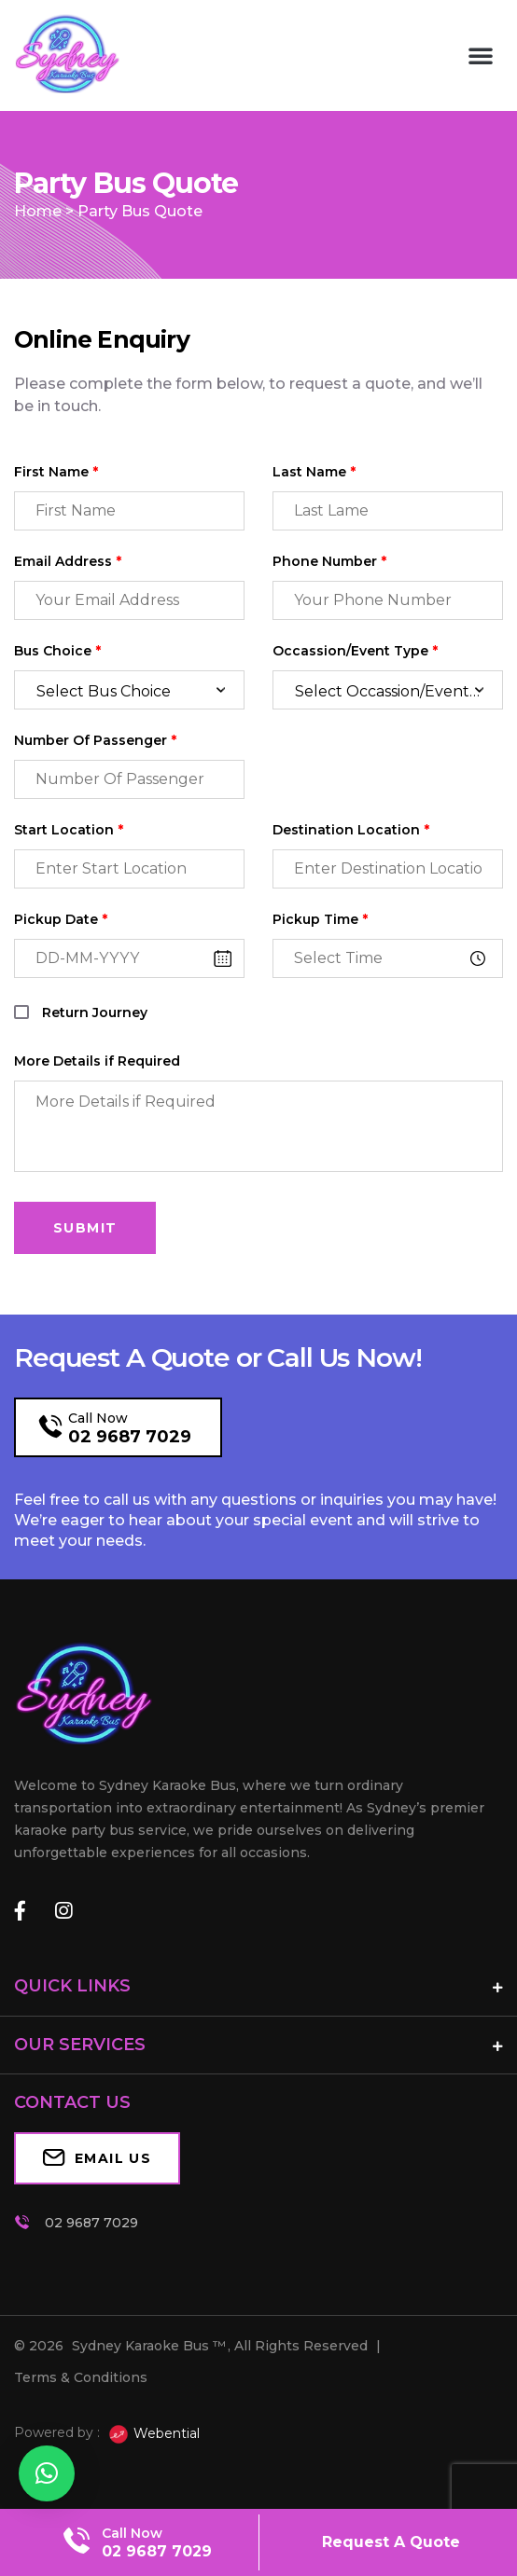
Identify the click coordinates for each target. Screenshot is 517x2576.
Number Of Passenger (95, 741)
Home (38, 211)
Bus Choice (57, 651)
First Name (56, 472)
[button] (481, 55)
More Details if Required (97, 1061)
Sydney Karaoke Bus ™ (149, 2345)
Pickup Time (320, 920)
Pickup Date (60, 920)
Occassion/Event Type (355, 651)
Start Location (68, 830)
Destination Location (350, 830)
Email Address (67, 562)
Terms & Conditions (80, 2377)
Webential (153, 2434)
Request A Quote (391, 2542)
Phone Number (329, 562)
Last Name (314, 472)
